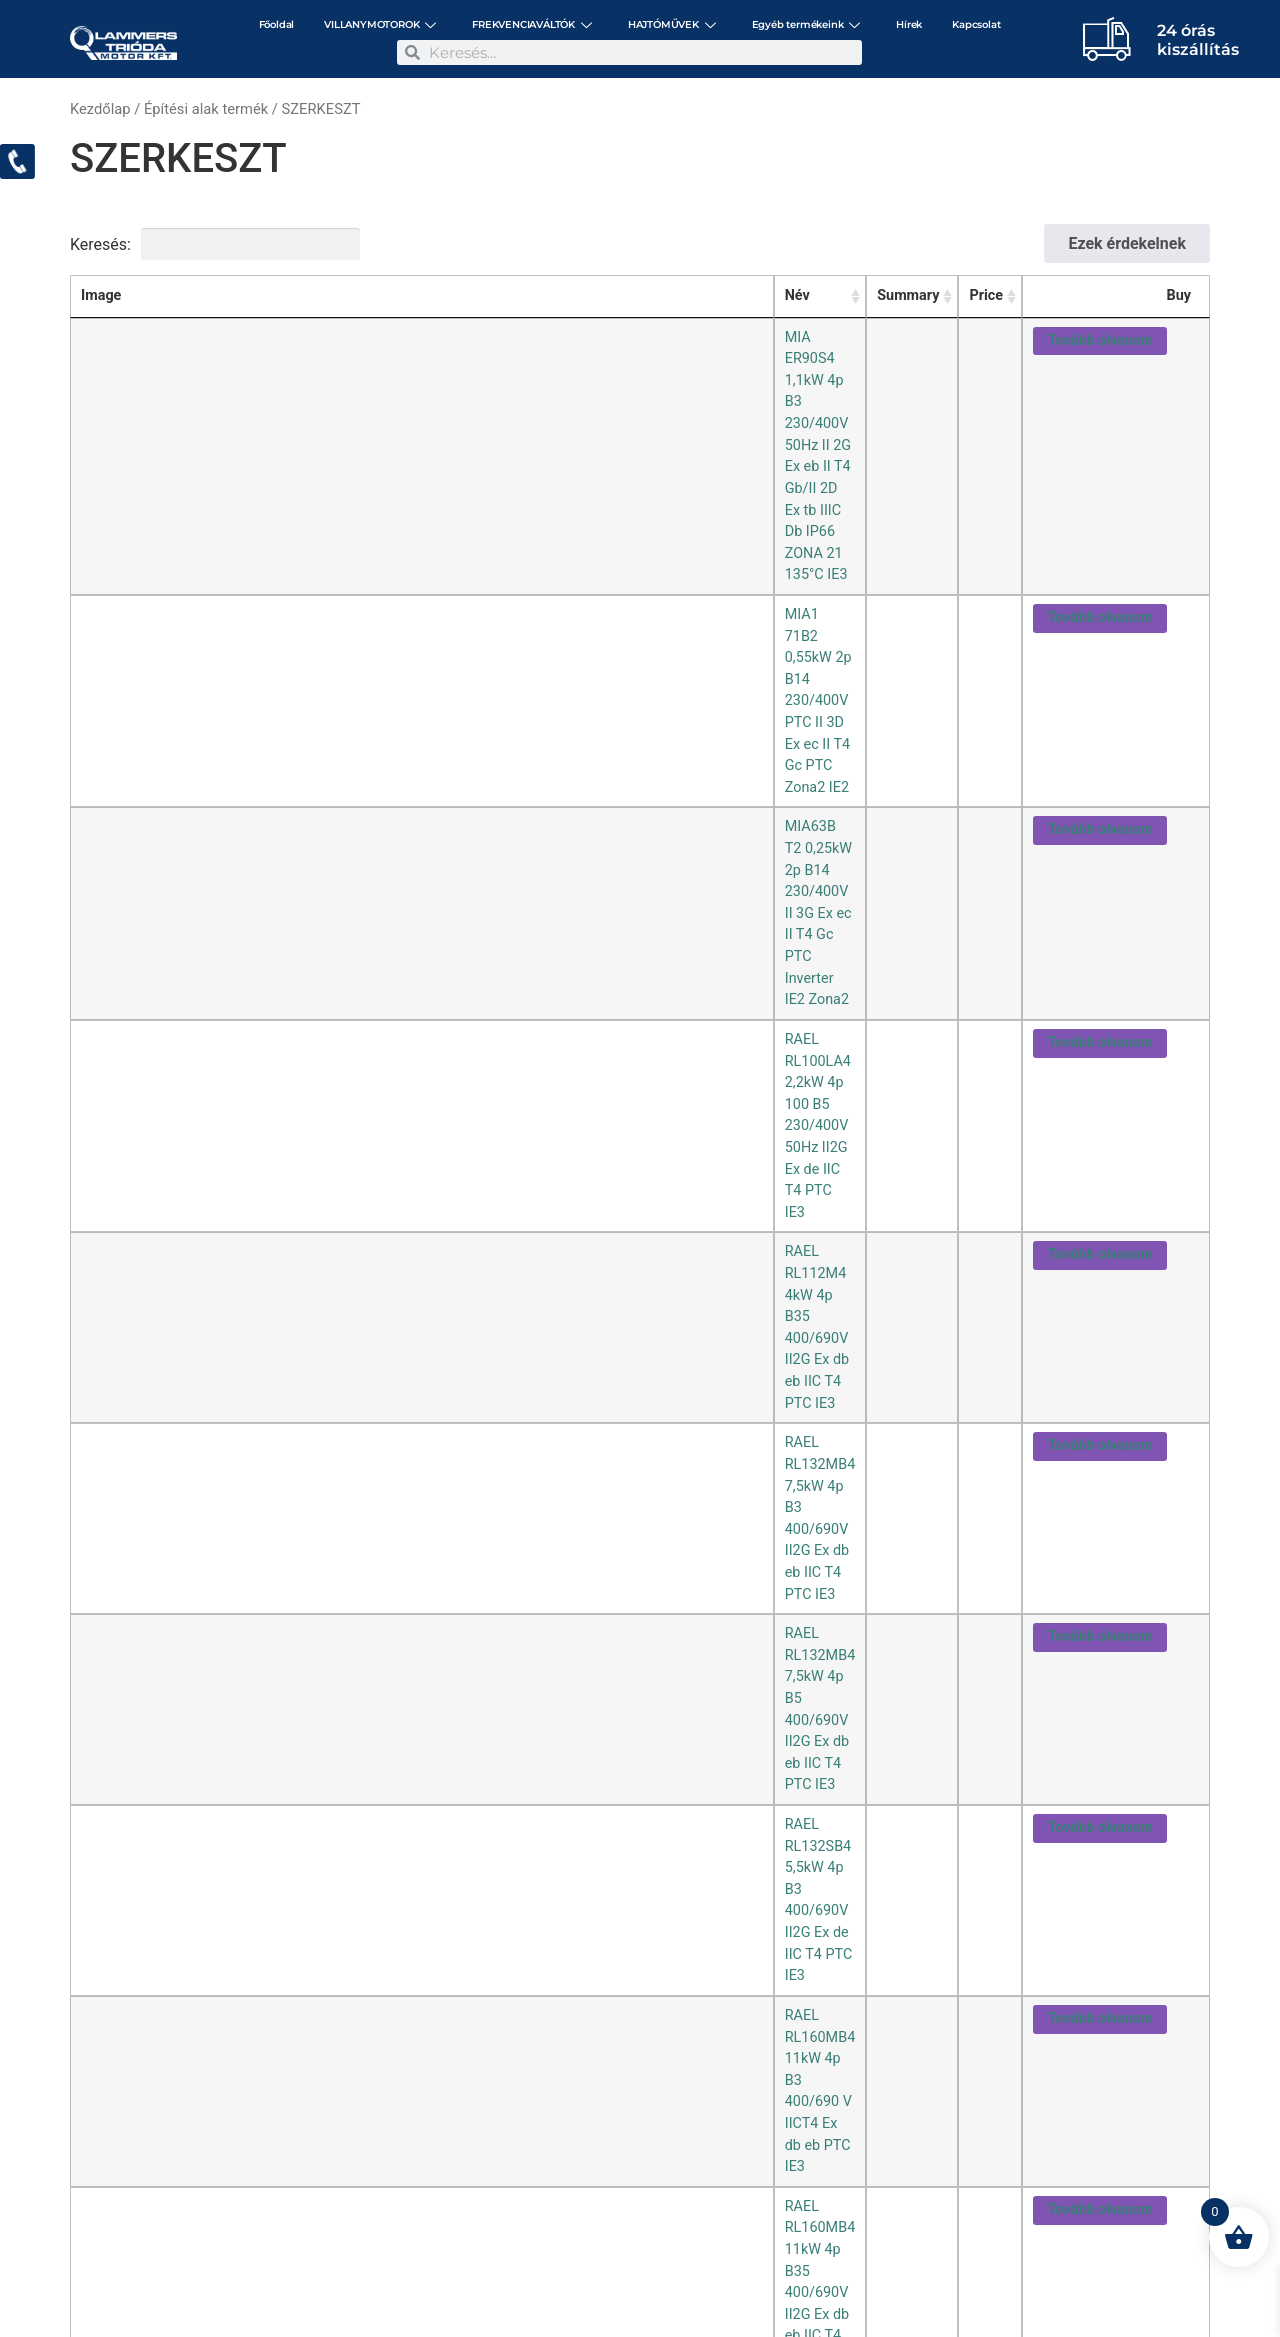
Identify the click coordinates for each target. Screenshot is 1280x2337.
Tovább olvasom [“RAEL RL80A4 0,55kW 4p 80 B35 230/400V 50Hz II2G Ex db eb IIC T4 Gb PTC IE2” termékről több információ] (1099, 995)
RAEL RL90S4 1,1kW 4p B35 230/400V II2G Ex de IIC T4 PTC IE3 (385, 1226)
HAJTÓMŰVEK (672, 24)
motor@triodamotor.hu (192, 2248)
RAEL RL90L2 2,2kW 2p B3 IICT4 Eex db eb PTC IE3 (344, 1085)
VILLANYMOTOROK (380, 24)
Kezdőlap (100, 109)
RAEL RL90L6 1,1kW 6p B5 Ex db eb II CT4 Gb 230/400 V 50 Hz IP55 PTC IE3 (425, 1179)
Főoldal (277, 24)
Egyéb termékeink (806, 24)
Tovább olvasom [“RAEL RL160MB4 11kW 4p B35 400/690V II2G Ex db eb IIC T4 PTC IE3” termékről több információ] (1099, 761)
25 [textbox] (90, 1289)
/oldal (123, 1282)
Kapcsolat (976, 24)
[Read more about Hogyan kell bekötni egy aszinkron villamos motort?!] (138, 2059)
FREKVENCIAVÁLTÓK (532, 24)
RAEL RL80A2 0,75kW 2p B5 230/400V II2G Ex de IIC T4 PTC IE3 (385, 898)
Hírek (909, 24)
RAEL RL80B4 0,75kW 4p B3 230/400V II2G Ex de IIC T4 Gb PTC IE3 (396, 1039)
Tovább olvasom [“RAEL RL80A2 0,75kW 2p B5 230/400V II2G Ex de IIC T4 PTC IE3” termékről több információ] (1099, 901)
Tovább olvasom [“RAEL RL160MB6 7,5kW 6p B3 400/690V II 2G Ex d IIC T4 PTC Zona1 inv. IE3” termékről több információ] (1099, 808)
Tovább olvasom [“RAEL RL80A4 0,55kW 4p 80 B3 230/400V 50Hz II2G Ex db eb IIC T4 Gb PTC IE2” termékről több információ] (1099, 948)
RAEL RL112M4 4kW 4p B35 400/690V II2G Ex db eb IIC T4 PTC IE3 (395, 524)
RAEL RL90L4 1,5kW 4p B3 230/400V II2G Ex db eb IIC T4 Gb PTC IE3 (401, 1132)
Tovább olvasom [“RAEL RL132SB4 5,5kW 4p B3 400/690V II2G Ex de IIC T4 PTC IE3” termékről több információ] (1099, 667)
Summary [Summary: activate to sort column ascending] (904, 295)
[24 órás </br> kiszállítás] (1107, 38)
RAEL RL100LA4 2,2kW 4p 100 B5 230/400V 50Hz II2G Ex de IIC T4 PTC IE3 (422, 477)
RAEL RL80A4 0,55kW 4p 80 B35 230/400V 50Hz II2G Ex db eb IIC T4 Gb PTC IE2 (438, 992)
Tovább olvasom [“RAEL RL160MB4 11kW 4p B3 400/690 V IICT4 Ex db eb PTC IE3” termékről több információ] (1099, 714)
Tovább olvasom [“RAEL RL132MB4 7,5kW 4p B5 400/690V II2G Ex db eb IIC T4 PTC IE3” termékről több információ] (1099, 620)
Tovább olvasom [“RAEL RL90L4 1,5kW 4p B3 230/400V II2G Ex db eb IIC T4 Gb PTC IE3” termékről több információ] (1099, 1135)
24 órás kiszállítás (1198, 40)
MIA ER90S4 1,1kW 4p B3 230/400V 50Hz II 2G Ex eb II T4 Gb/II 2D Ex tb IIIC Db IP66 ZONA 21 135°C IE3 (514, 337)
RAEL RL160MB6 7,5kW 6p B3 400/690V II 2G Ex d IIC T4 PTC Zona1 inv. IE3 (424, 805)
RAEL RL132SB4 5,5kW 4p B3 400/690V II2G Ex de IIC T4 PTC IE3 (389, 664)
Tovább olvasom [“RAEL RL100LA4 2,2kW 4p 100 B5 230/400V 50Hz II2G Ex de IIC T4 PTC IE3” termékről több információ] (1099, 480)
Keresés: (215, 244)
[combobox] (100, 1282)
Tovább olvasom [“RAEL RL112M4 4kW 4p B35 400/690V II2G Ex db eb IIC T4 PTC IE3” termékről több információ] (1099, 527)
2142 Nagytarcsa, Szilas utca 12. (334, 2233)
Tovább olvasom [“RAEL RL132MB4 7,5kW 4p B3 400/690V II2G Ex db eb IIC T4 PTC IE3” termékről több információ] (1099, 574)
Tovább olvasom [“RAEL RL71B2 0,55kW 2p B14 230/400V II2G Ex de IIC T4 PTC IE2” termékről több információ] (1099, 854)
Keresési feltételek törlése (491, 243)
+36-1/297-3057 (490, 2233)
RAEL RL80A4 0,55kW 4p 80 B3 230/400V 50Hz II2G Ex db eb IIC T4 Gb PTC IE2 (434, 945)
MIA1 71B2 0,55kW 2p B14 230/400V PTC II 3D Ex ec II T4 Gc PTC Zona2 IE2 (425, 383)
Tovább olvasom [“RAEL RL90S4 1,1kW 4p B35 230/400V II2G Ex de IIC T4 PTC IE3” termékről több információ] (1099, 1229)
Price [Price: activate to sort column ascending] (983, 295)
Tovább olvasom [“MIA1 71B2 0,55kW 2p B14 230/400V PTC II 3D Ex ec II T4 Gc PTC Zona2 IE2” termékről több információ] (1099, 386)
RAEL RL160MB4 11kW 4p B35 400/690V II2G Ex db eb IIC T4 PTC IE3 (404, 758)
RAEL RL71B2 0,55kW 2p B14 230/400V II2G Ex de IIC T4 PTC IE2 (389, 851)
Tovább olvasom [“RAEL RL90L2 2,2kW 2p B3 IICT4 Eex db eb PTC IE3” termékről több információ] (1099, 1088)
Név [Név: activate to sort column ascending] (193, 295)
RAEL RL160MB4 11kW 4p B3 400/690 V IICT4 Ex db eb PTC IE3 (385, 711)
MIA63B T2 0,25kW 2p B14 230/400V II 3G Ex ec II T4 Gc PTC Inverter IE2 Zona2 (436, 430)
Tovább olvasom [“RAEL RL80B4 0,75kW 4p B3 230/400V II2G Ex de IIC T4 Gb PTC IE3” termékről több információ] (1099, 1042)
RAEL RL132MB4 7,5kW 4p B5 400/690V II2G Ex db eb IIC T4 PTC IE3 (401, 617)
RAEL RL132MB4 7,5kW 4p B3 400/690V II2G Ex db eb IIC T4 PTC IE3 (401, 571)
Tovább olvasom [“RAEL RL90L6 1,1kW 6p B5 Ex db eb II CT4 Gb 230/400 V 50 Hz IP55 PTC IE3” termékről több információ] (1099, 1182)
